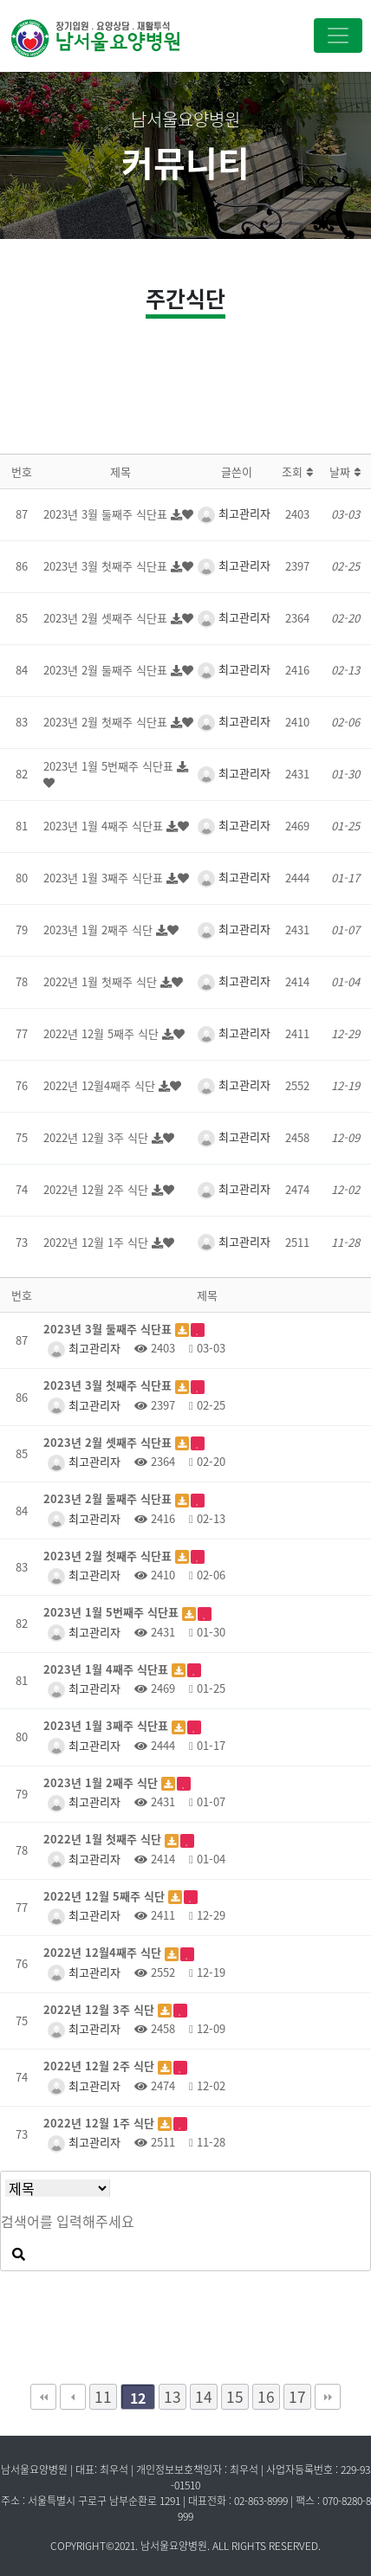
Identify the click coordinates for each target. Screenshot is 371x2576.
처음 (43, 2397)
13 (172, 2397)
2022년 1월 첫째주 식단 (101, 981)
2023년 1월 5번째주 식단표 (110, 766)
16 (266, 2397)
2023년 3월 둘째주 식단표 (107, 514)
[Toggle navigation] (338, 35)
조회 (297, 471)
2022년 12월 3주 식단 (97, 1137)
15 (235, 2397)
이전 (73, 2397)
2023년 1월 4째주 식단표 (104, 825)
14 (203, 2397)
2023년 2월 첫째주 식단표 (107, 721)
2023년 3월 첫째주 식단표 (107, 566)
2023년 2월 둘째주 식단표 (107, 670)
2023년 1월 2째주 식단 (99, 929)
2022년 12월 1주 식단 (97, 1242)
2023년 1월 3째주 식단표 (104, 877)
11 (103, 2397)
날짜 (345, 471)
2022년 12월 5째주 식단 (102, 1033)
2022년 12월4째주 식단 (101, 1085)
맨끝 (328, 2397)
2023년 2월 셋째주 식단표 (107, 618)
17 (297, 2397)
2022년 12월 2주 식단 (97, 1189)
